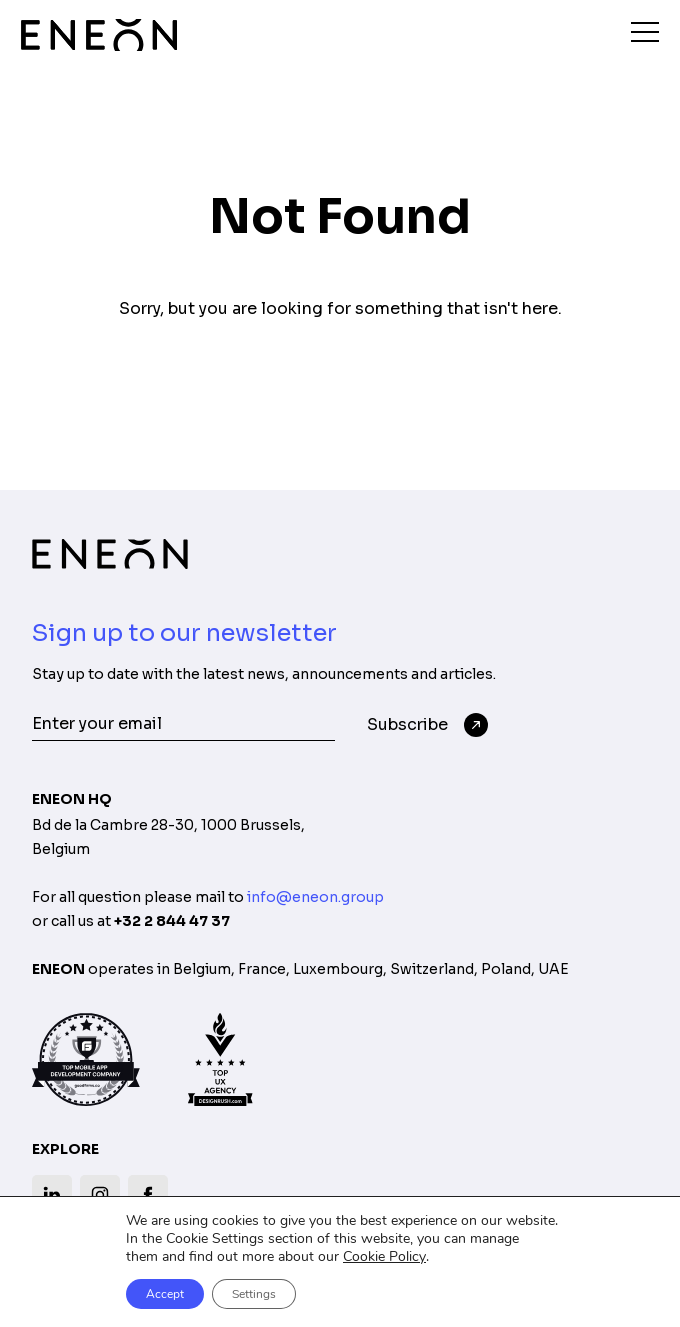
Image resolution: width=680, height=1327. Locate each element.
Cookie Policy (384, 1257)
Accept (165, 1294)
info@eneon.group (315, 897)
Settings (254, 1294)
